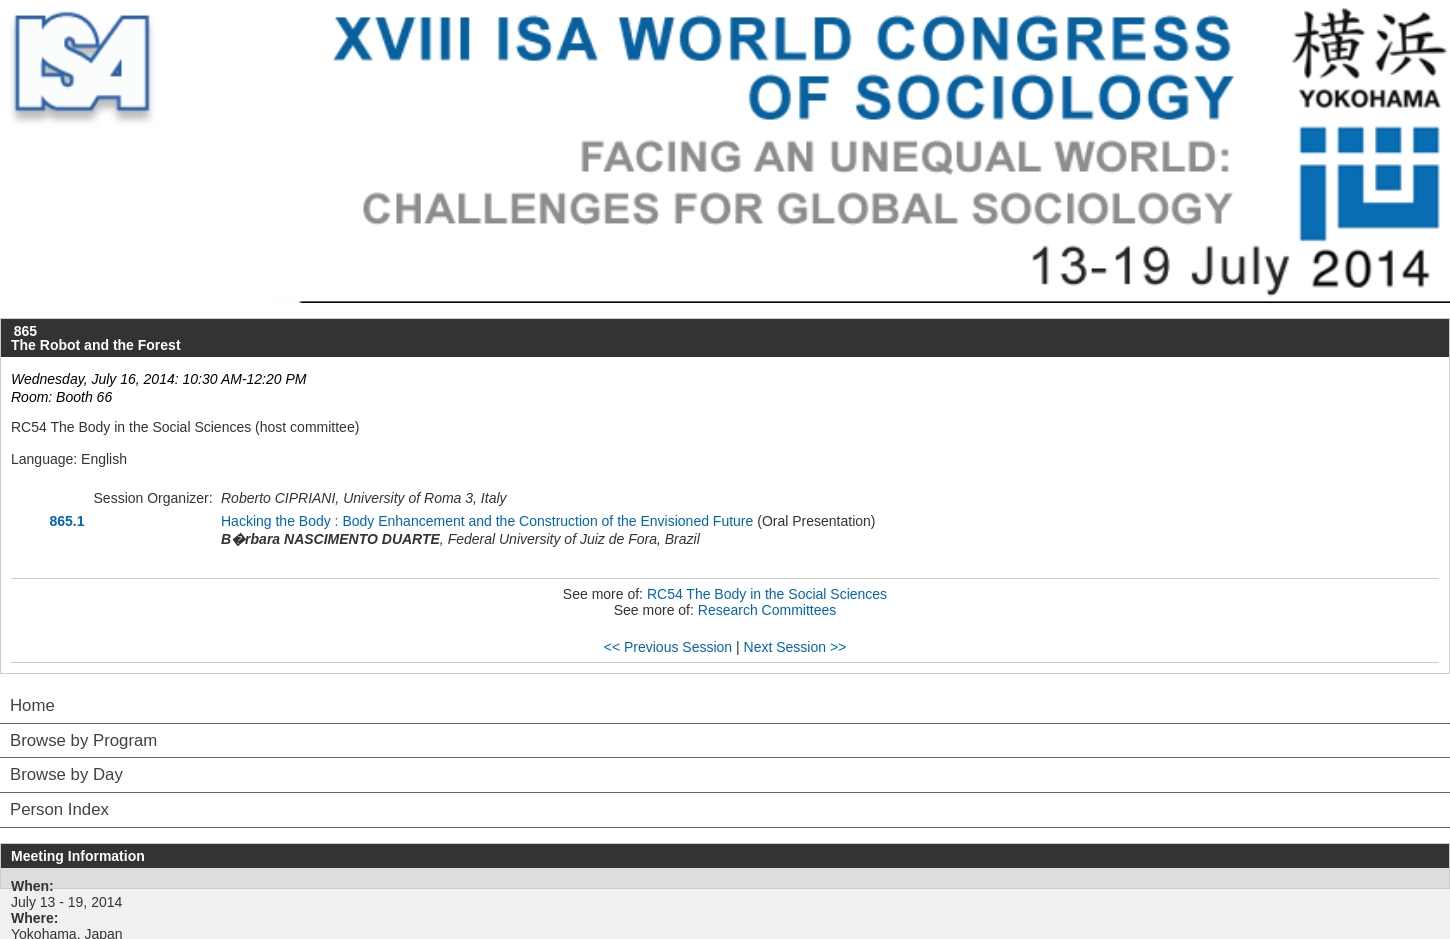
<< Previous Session (668, 647)
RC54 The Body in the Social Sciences (767, 594)
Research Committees (767, 610)
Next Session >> (795, 647)
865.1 (66, 521)
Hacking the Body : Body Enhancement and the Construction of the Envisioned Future (487, 521)
